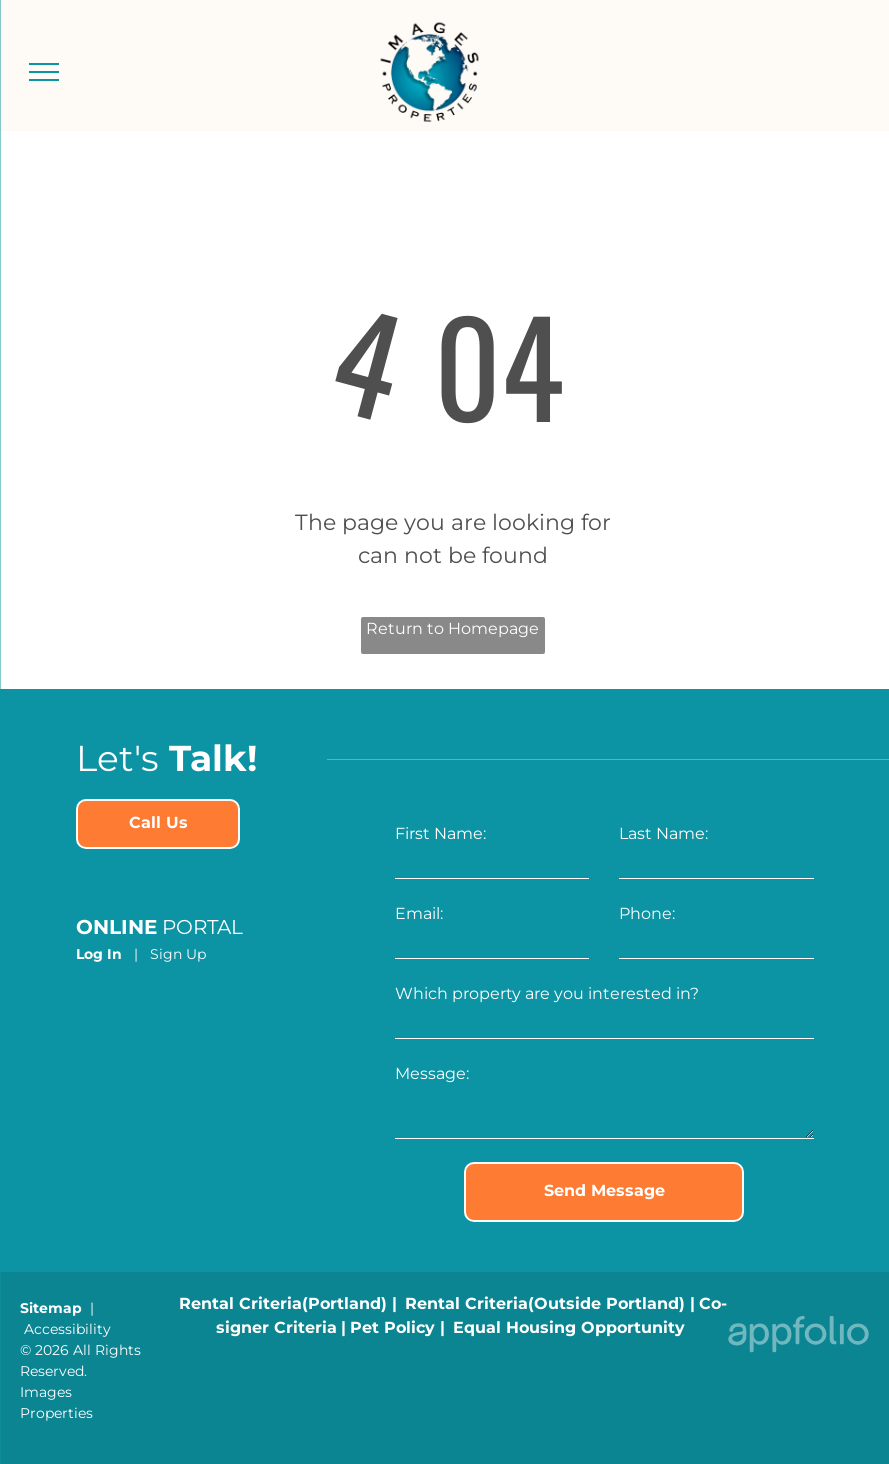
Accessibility (67, 1329)
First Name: (440, 833)
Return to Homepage (452, 628)
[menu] (44, 72)
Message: (432, 1073)
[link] (158, 824)
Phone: (647, 913)
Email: (419, 913)
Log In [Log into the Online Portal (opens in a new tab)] (99, 954)
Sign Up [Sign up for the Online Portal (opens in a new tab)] (178, 954)
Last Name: (663, 833)
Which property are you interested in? (547, 993)
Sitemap (51, 1308)
